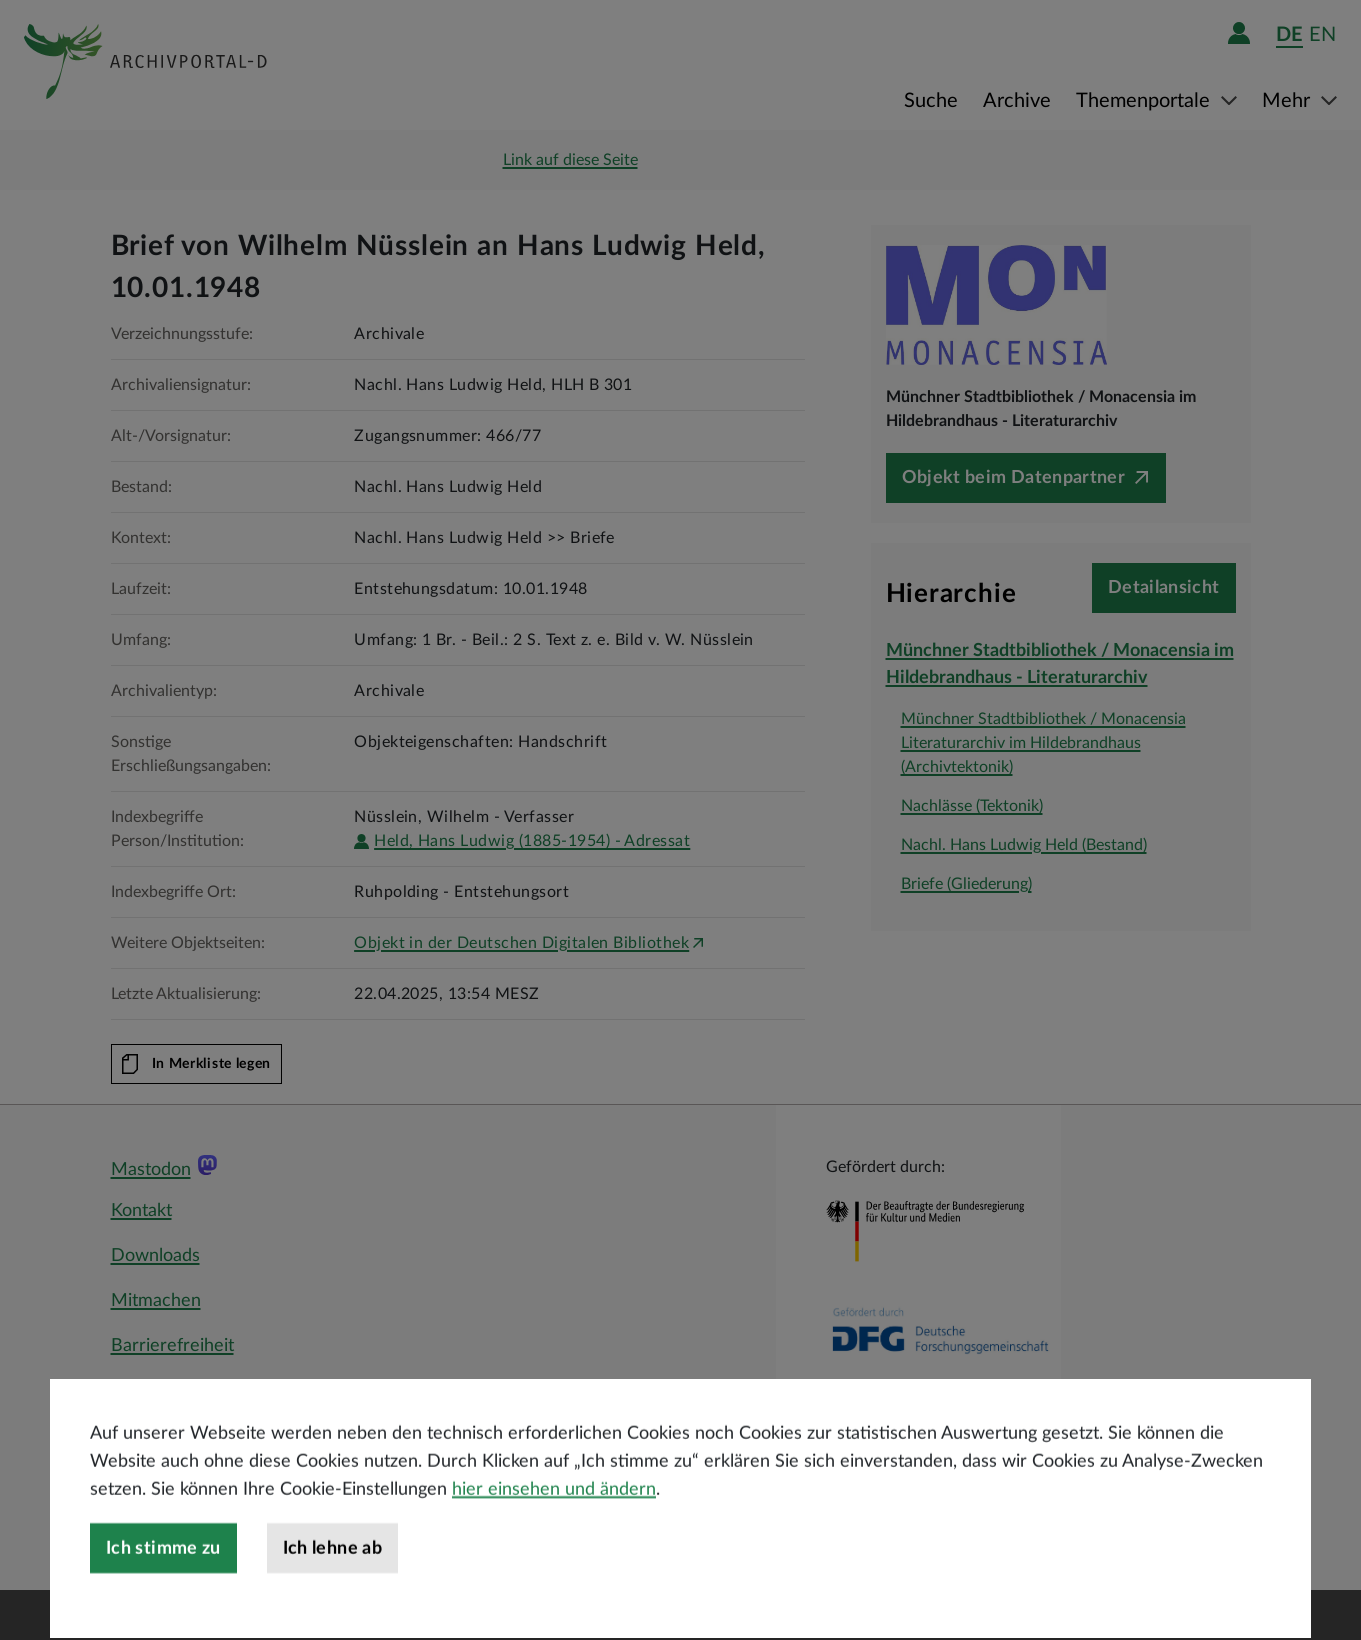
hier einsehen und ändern (554, 1535)
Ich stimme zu (163, 1594)
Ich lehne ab (332, 1594)
